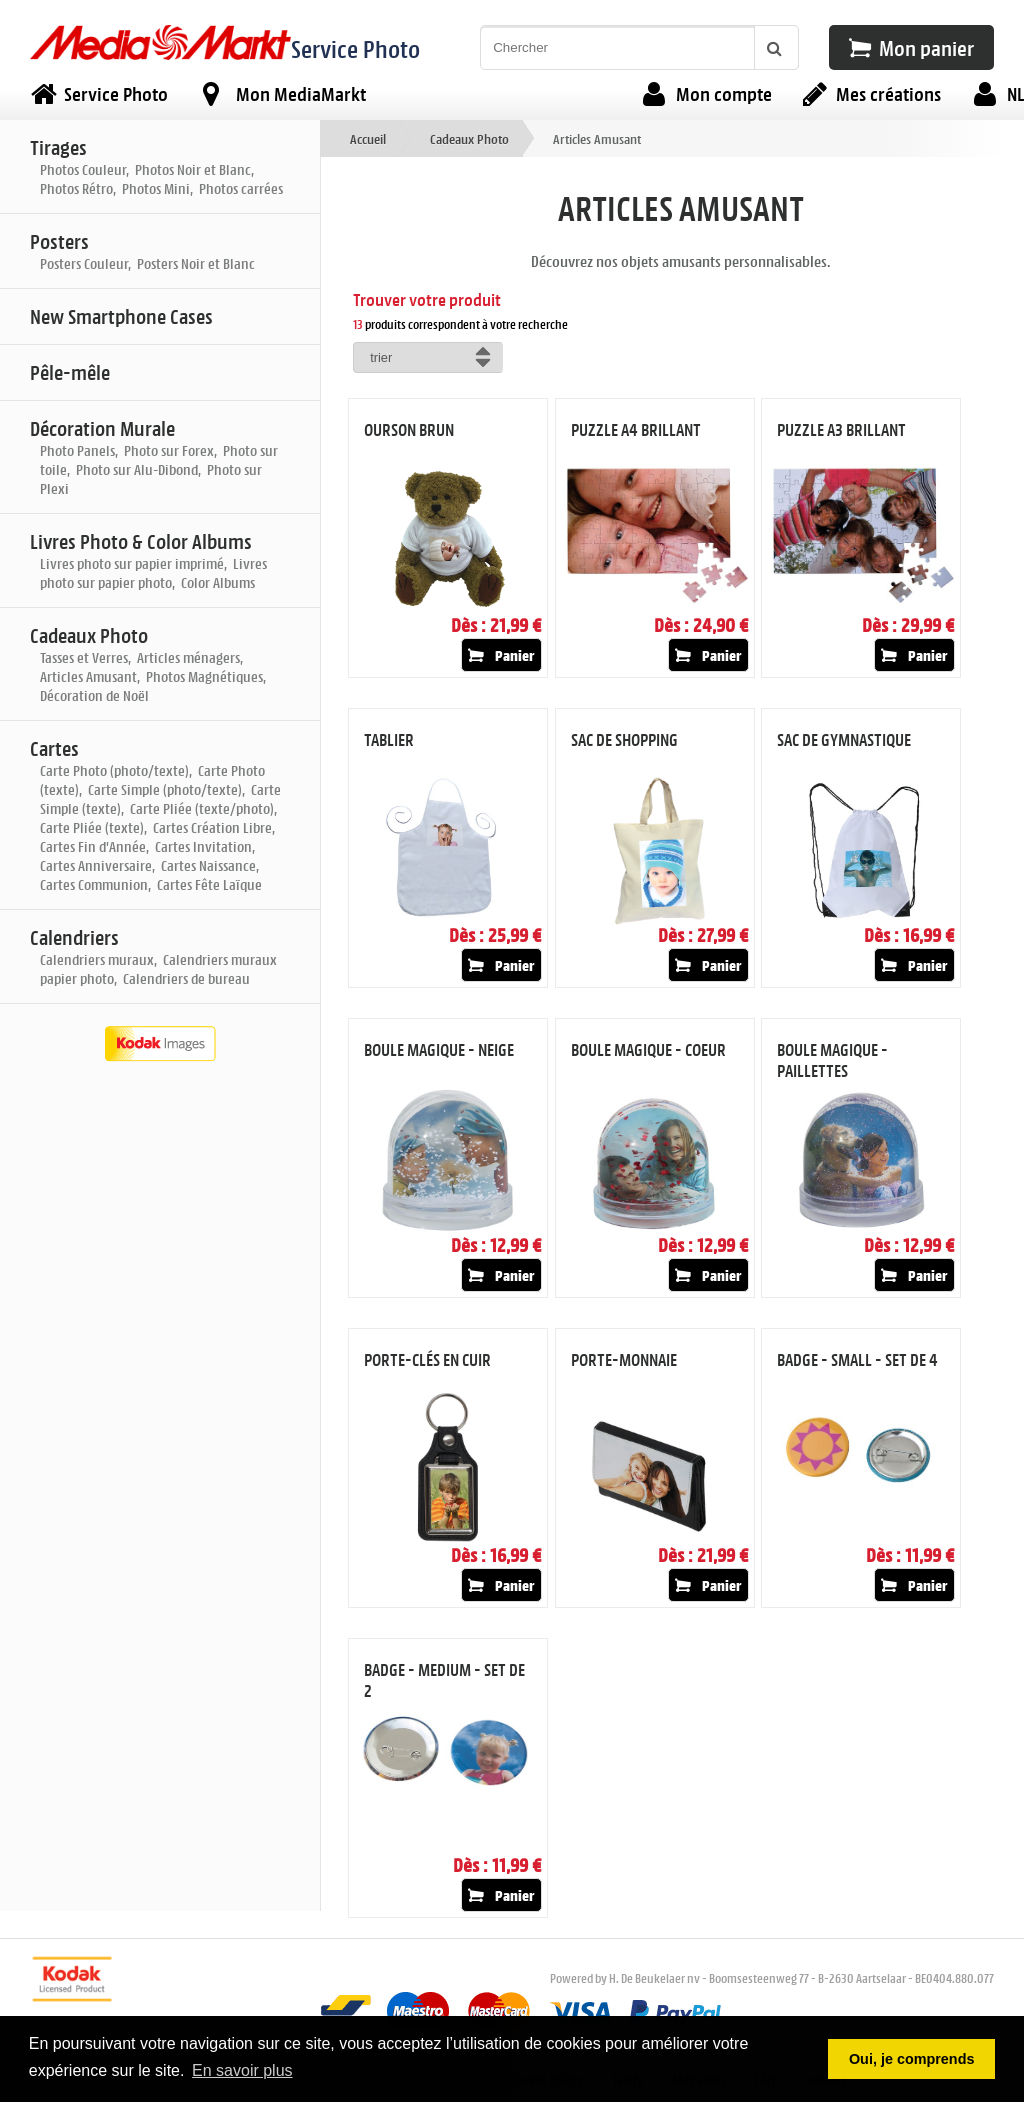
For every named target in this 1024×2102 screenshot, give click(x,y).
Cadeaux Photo (469, 138)
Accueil (368, 138)
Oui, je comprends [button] (912, 2059)
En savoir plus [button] (242, 2070)
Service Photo (355, 48)
